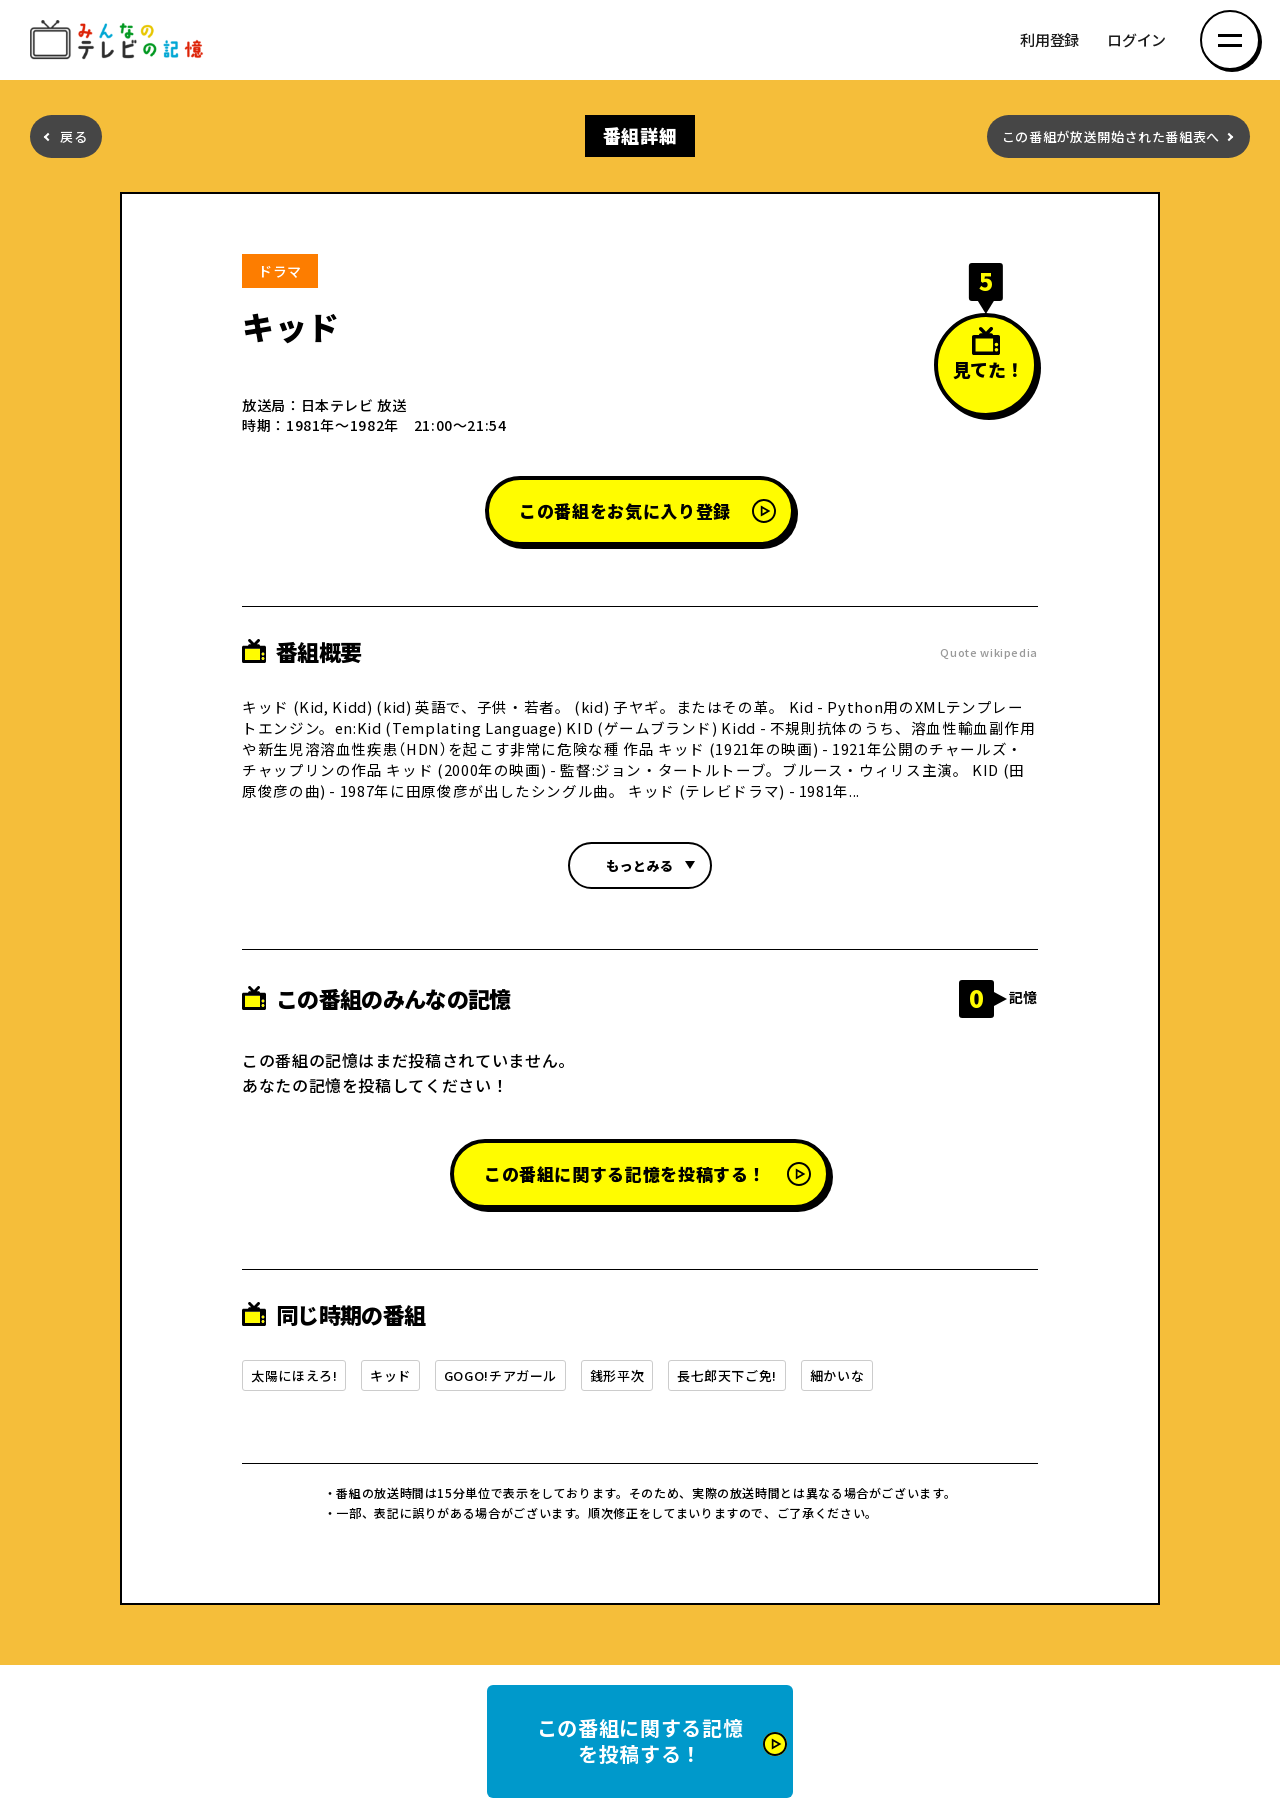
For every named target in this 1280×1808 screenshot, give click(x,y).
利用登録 (1049, 40)
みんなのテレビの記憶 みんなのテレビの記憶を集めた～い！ (120, 40)
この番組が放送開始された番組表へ (1111, 136)
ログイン (1136, 40)
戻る (73, 136)
